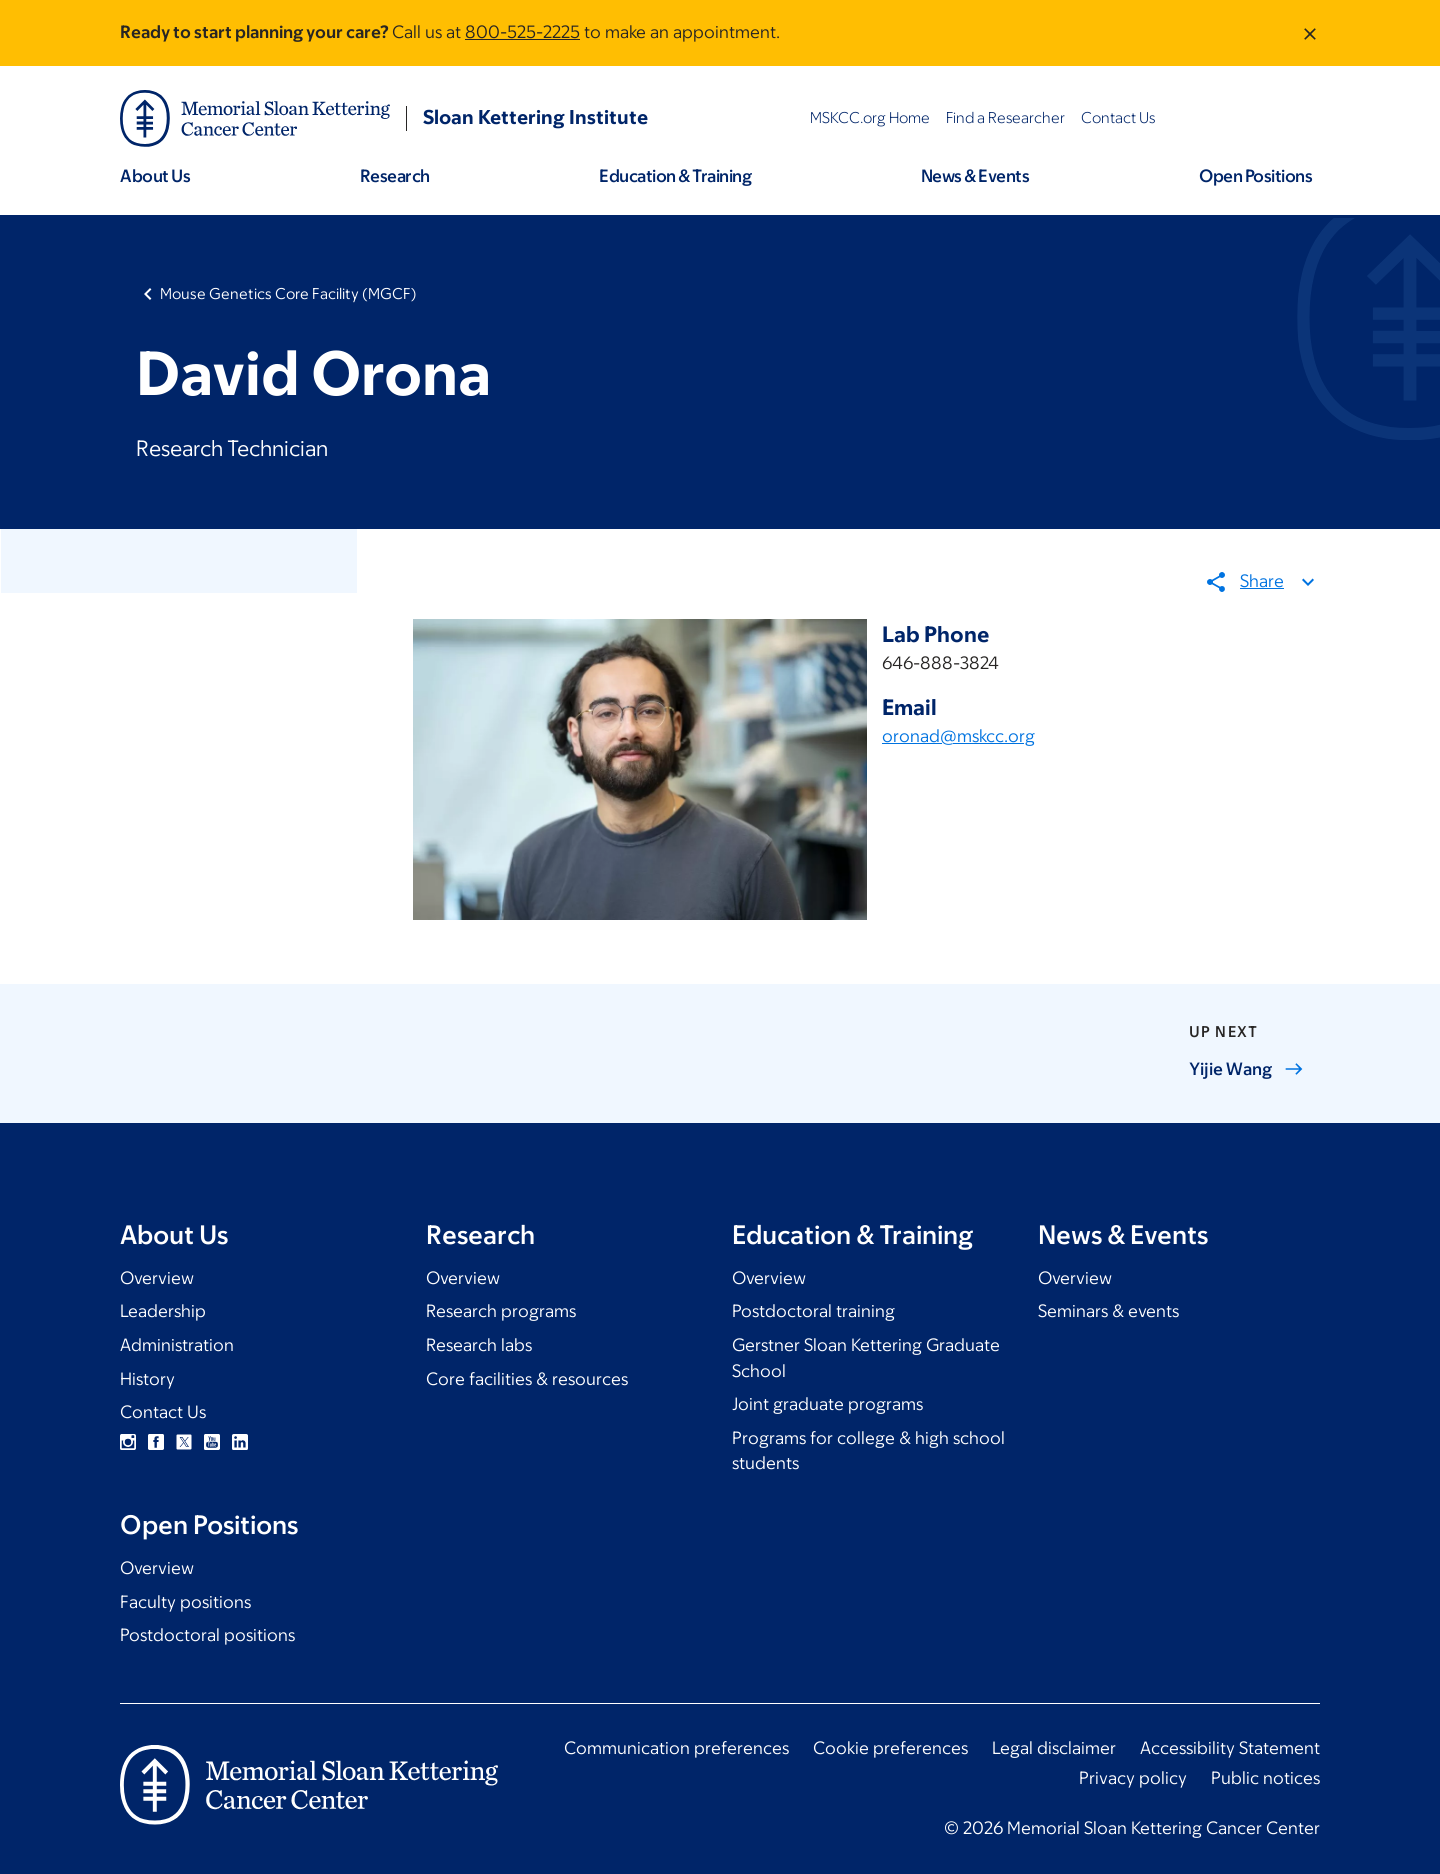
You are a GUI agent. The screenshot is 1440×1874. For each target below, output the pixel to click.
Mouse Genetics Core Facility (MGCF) (288, 293)
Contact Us (163, 1412)
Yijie (1246, 1069)
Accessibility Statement (1230, 1748)
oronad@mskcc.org (958, 737)
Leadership (163, 1311)
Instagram (128, 1442)
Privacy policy (1133, 1778)
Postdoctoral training (813, 1311)
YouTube (212, 1442)
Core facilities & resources (527, 1379)
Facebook (156, 1442)
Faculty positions (185, 1602)
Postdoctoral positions (207, 1635)
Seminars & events (1108, 1311)
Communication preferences (676, 1748)
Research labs (479, 1345)
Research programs (501, 1311)
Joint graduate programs (827, 1404)
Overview (157, 1278)
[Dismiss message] (1310, 33)
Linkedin (240, 1442)
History (147, 1379)
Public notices (1265, 1778)
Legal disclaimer (1054, 1748)
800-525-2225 (522, 32)
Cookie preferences (890, 1748)
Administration (177, 1345)
